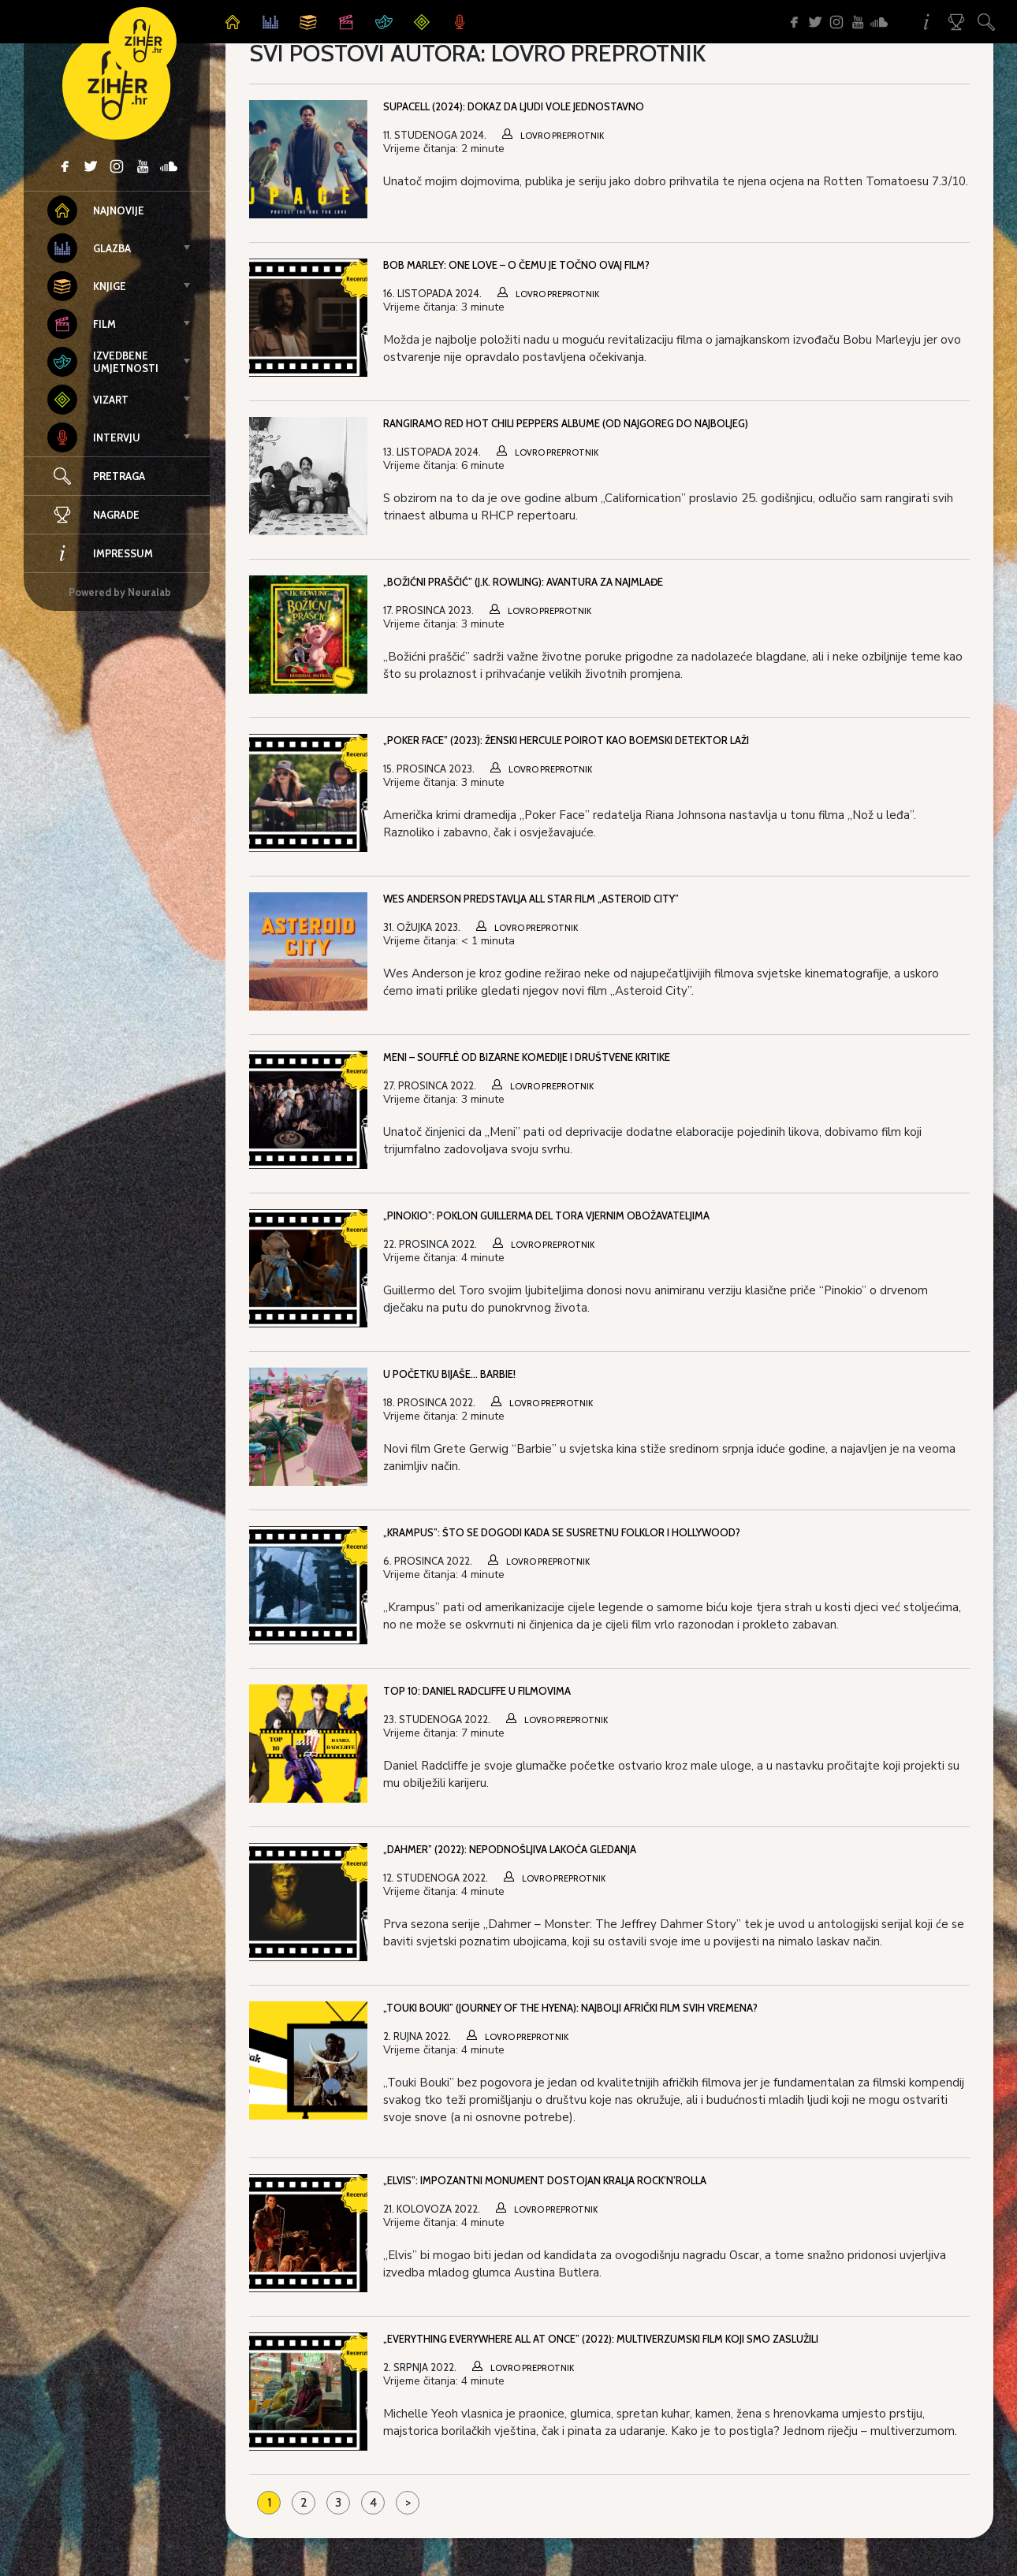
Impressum (100, 553)
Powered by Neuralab (120, 592)
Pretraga (119, 476)
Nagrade (93, 515)
